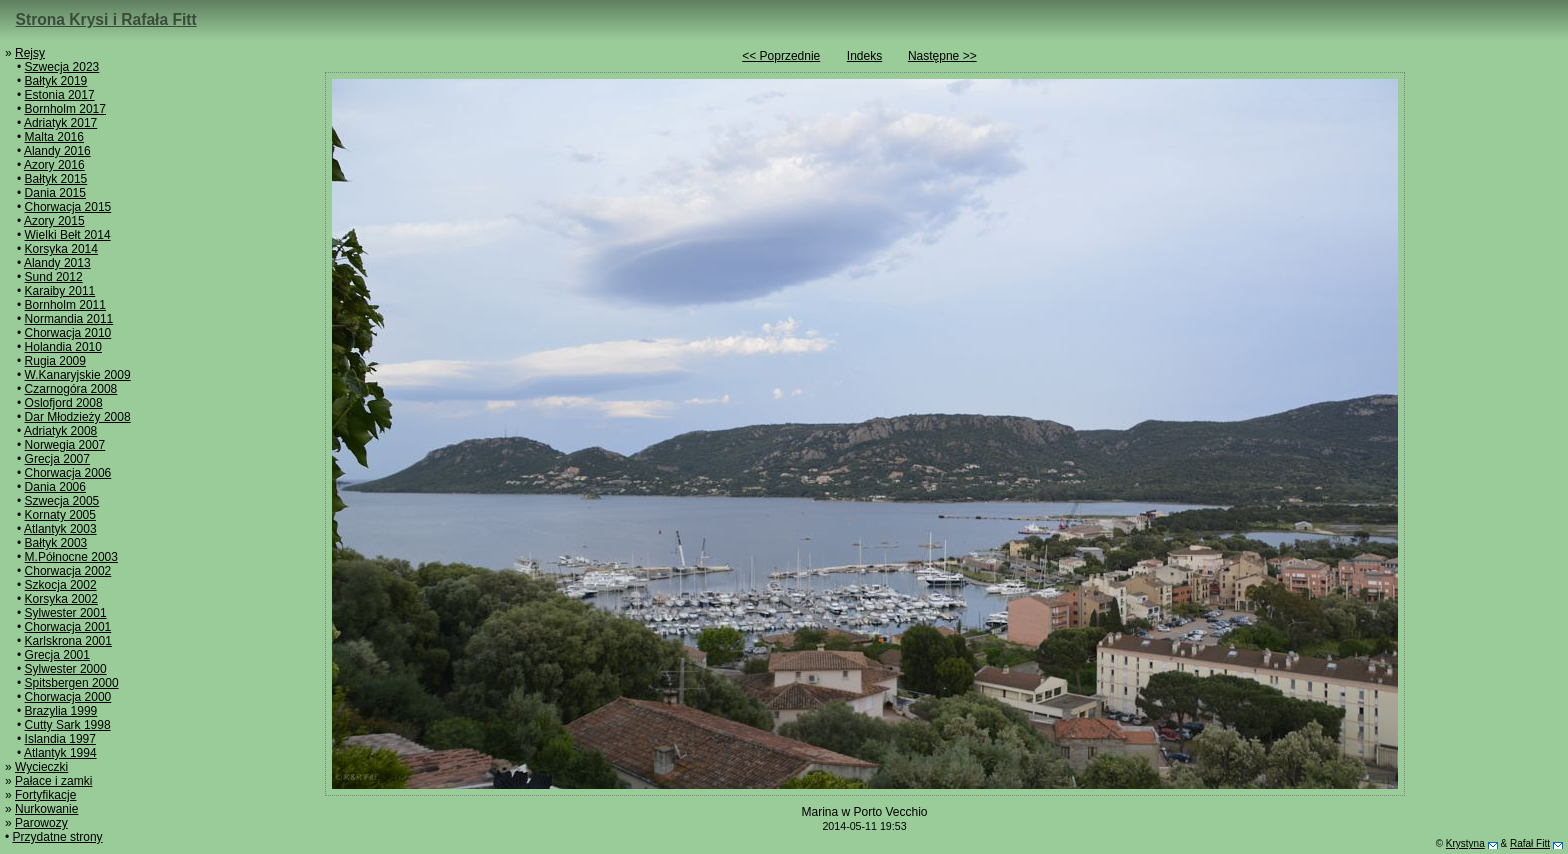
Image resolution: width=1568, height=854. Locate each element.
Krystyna (1465, 843)
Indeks (864, 56)
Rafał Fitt (1530, 843)
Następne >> (942, 56)
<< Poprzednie (781, 56)
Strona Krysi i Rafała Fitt (106, 19)
